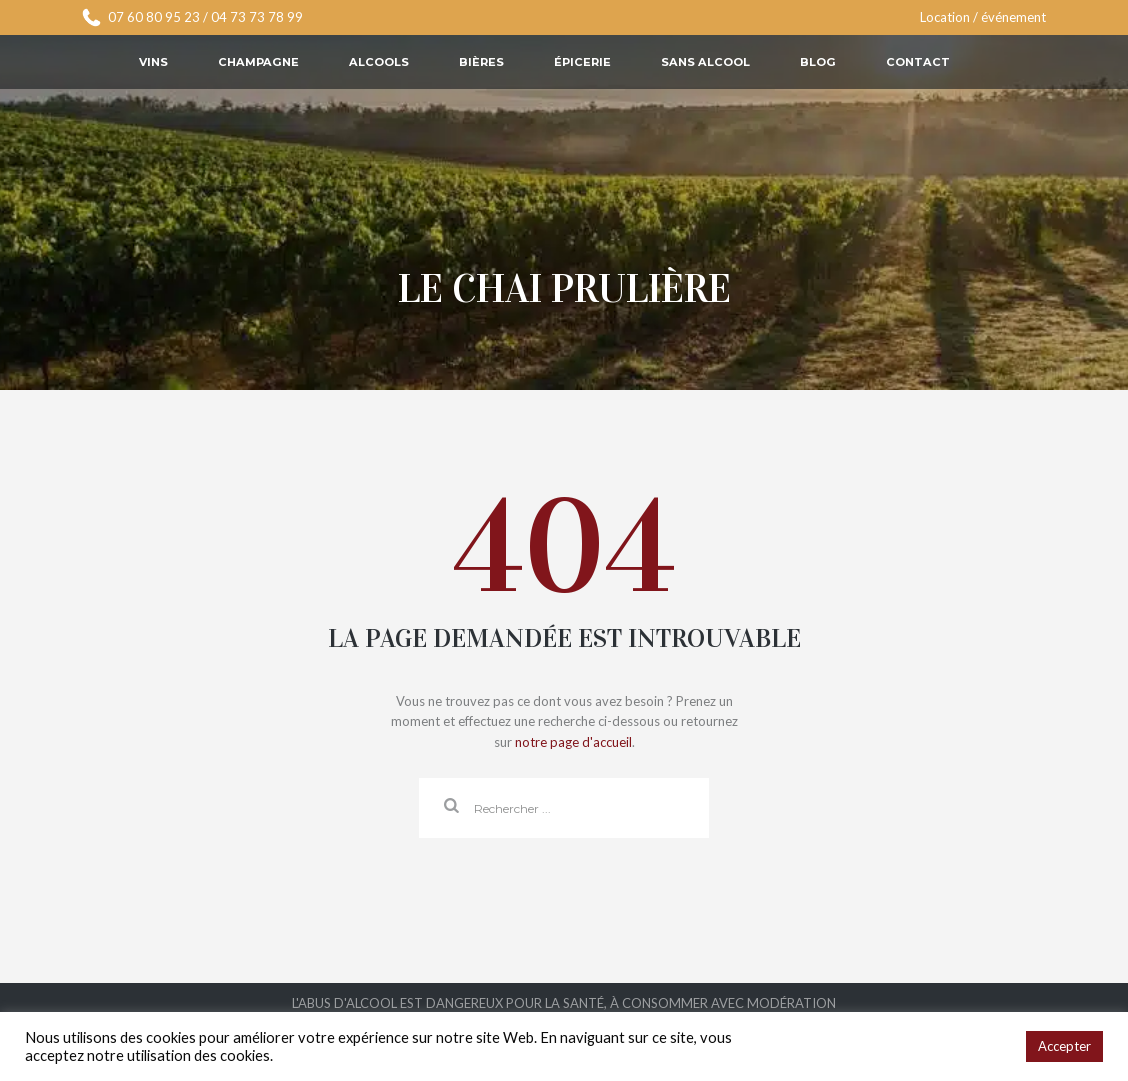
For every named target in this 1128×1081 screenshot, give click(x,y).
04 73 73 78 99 (257, 17)
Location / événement (983, 17)
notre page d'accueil (573, 742)
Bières (481, 62)
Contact (918, 62)
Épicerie (582, 62)
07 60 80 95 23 (154, 17)
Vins (153, 62)
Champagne (258, 62)
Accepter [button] (1064, 1046)
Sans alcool (705, 62)
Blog (818, 62)
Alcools (379, 62)
